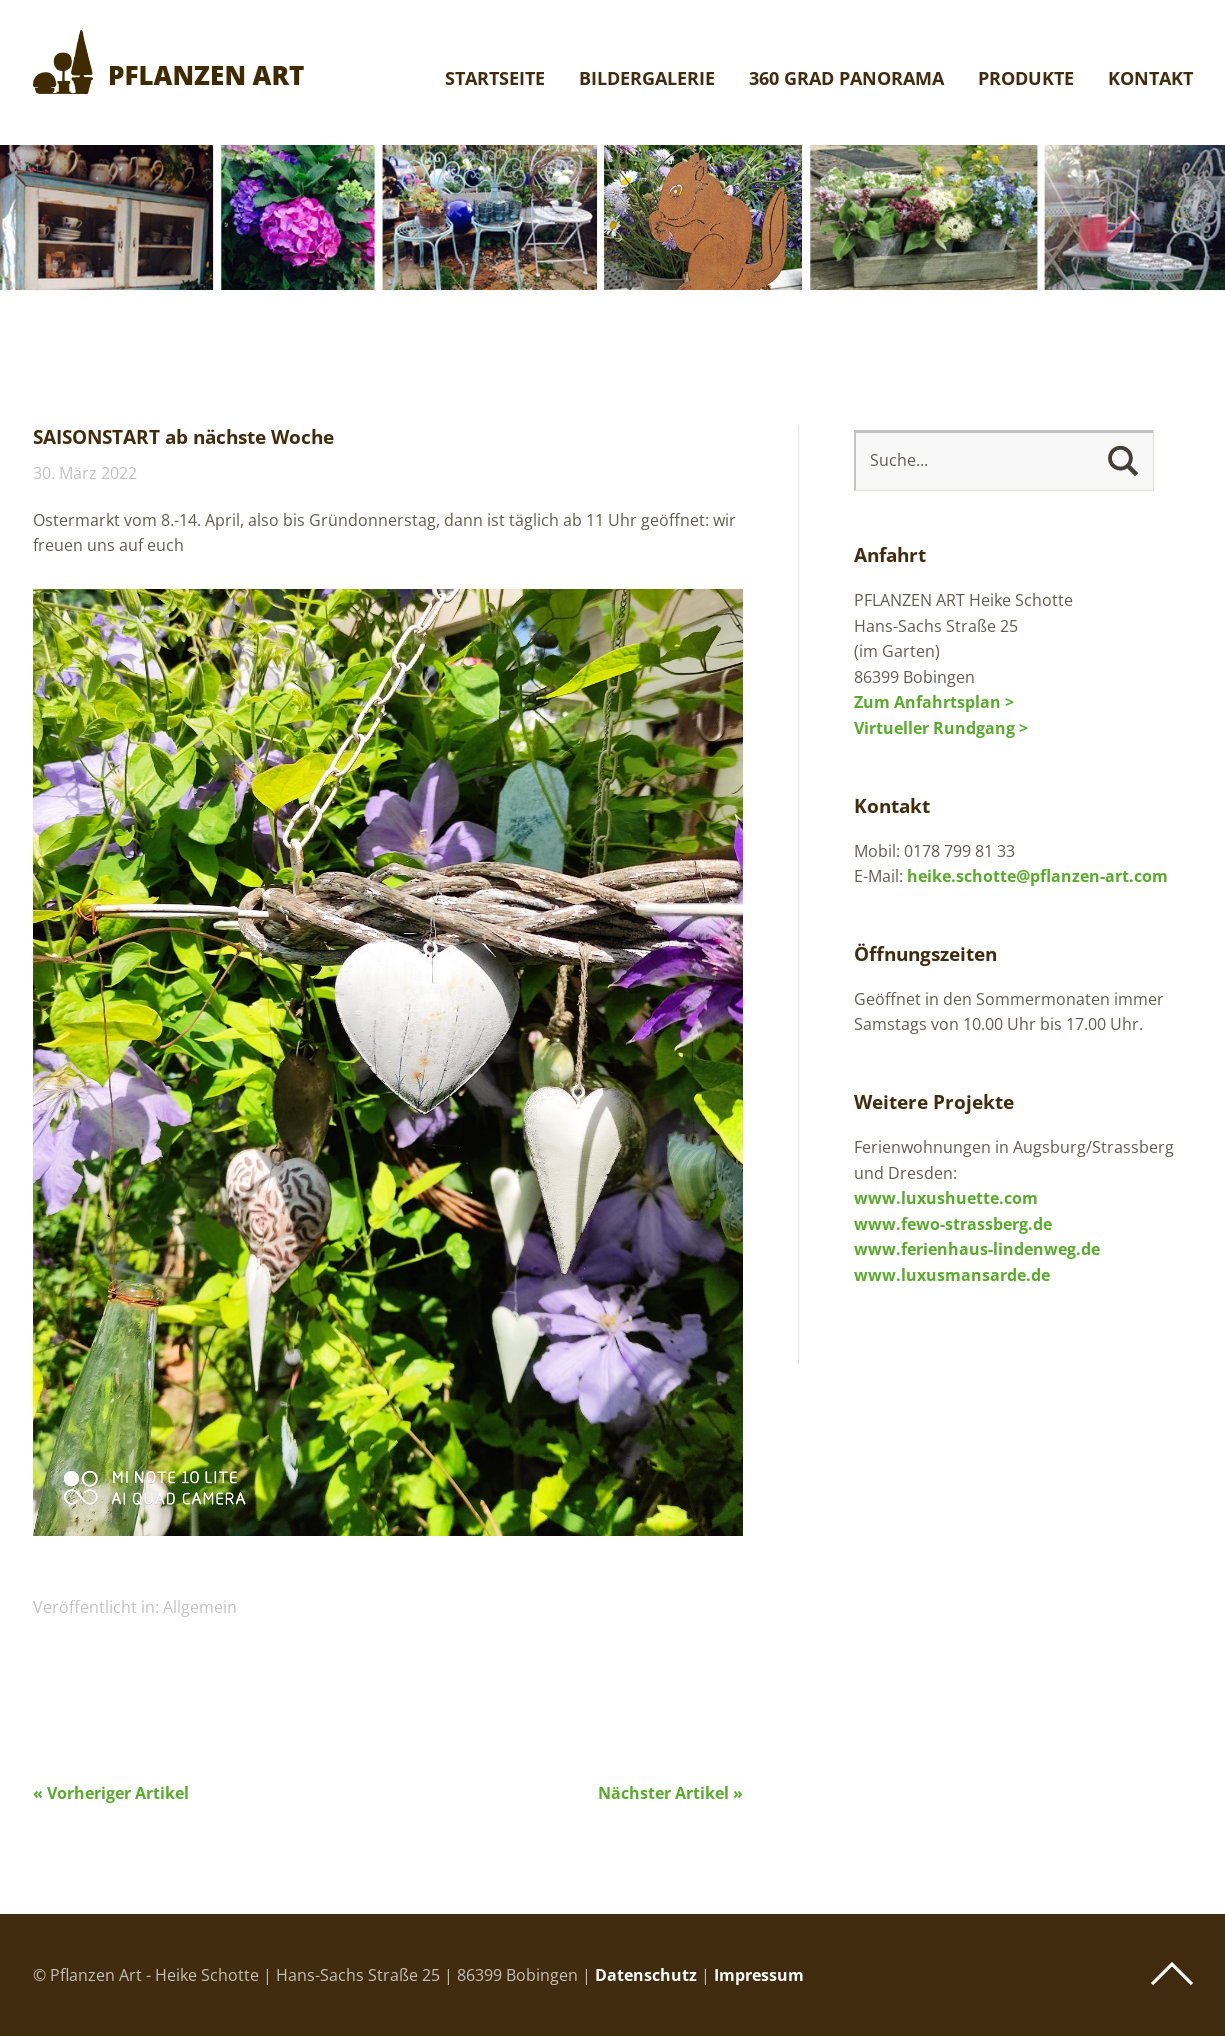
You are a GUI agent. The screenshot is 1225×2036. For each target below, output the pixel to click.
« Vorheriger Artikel (111, 1793)
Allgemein (200, 1607)
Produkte (1026, 79)
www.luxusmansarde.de (952, 1275)
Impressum (759, 1975)
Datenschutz (646, 1975)
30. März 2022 (85, 473)
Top (1172, 1974)
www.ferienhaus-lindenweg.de (977, 1249)
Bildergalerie (647, 79)
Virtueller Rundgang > (941, 728)
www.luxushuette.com (946, 1198)
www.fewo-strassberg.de (953, 1224)
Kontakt (1150, 79)
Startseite (495, 79)
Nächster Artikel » (670, 1793)
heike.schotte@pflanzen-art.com (1037, 876)
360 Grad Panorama (846, 79)
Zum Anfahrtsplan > (934, 702)
